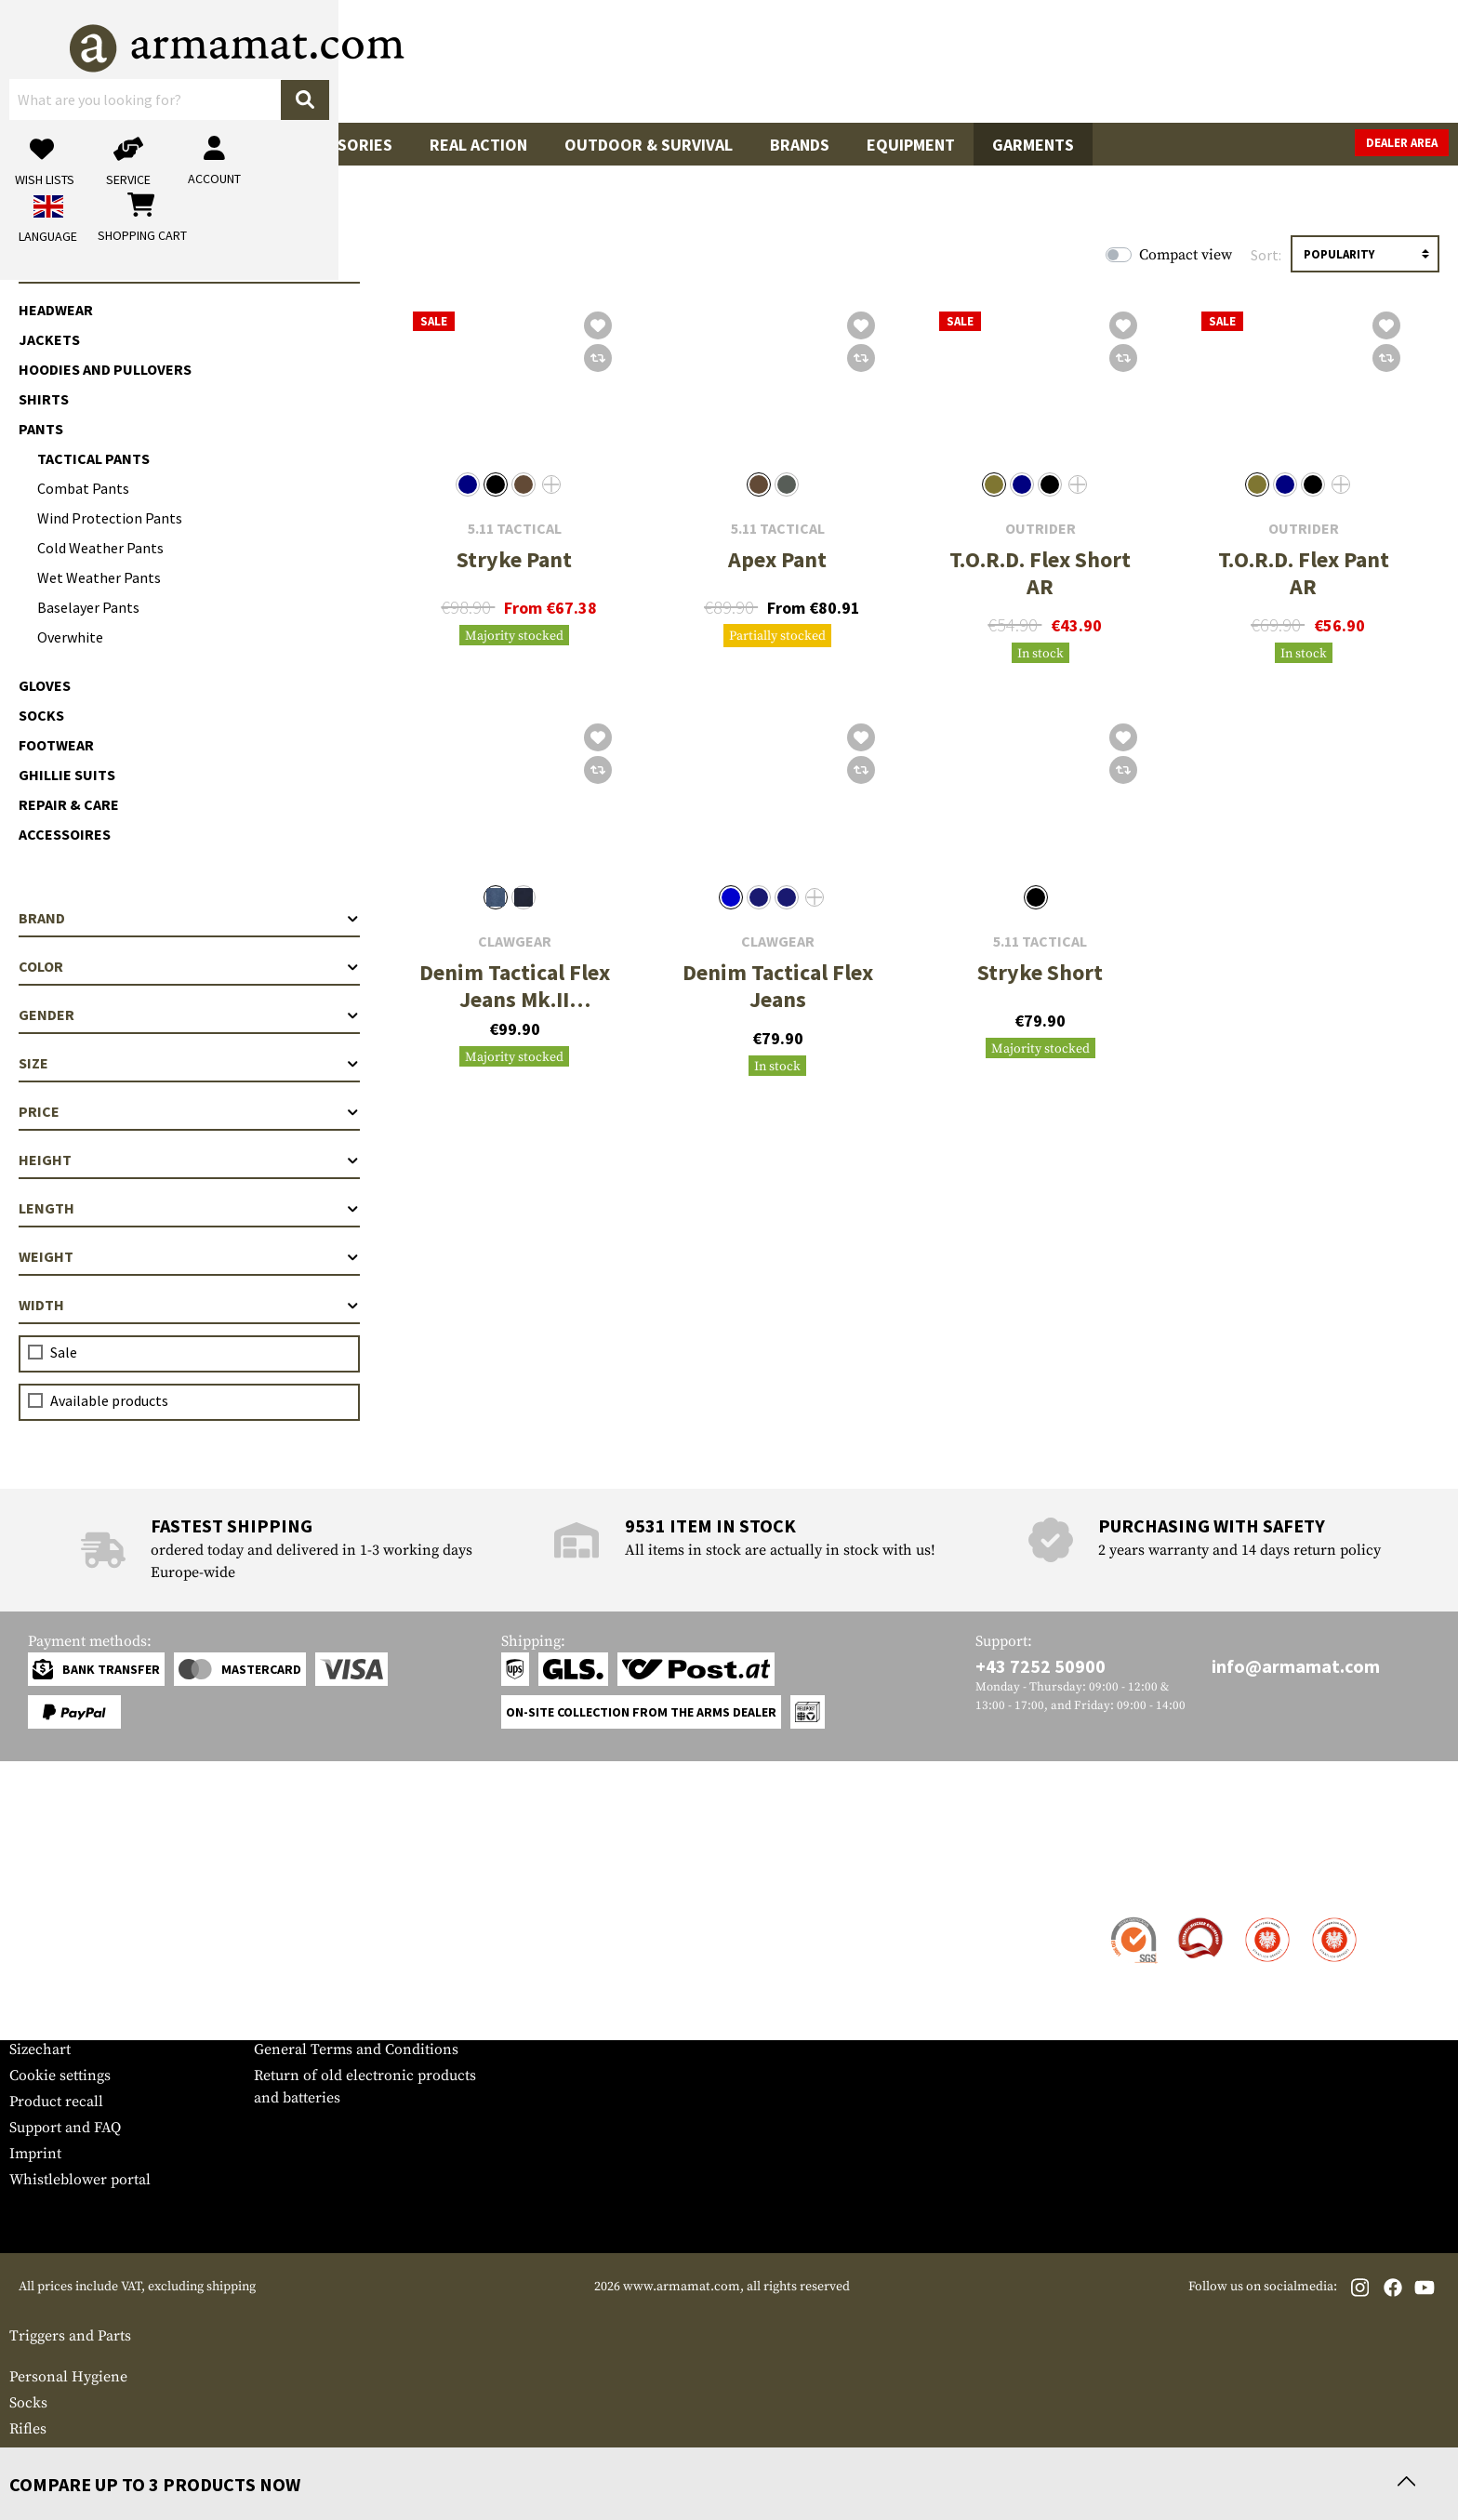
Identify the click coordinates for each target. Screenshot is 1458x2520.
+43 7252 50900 (1040, 1666)
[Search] (910, 60)
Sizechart (40, 2049)
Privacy (278, 1997)
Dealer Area (1402, 143)
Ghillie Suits (67, 774)
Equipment (911, 144)
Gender (189, 1014)
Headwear (56, 309)
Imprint (35, 2153)
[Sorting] (1365, 253)
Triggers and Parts (70, 2336)
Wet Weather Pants (99, 577)
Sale (46, 144)
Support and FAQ (65, 2127)
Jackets (49, 339)
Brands (799, 144)
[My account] (1158, 60)
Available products (109, 1400)
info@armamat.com (1296, 1666)
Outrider (1040, 528)
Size (189, 1063)
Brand (189, 918)
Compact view (1185, 254)
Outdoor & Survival (648, 144)
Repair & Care (69, 804)
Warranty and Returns (82, 1997)
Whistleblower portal (80, 2179)
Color (189, 966)
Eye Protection (58, 2455)
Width (189, 1304)
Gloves (45, 685)
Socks (41, 715)
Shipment (41, 1945)
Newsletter (45, 2023)
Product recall (56, 2101)
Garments (1033, 144)
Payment (38, 1971)
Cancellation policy (318, 2023)
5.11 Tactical (515, 528)
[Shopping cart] (1332, 60)
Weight (189, 1256)
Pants (41, 428)
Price (189, 1111)
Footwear (56, 745)
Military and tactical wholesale (356, 1945)
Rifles (27, 2429)
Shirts (44, 399)
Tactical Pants (93, 458)
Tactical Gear (159, 144)
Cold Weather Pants (100, 547)
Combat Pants (83, 488)
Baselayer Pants (88, 607)
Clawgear (514, 941)
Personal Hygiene (68, 2376)
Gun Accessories (323, 144)
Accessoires (65, 834)
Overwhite (70, 637)
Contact (34, 1919)
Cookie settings (60, 2075)
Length (189, 1208)
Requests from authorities (340, 1971)
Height (189, 1159)
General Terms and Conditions (356, 2049)
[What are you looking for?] (655, 59)
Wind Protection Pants (109, 518)
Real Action (478, 144)
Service (44, 1882)
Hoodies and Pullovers (105, 369)
